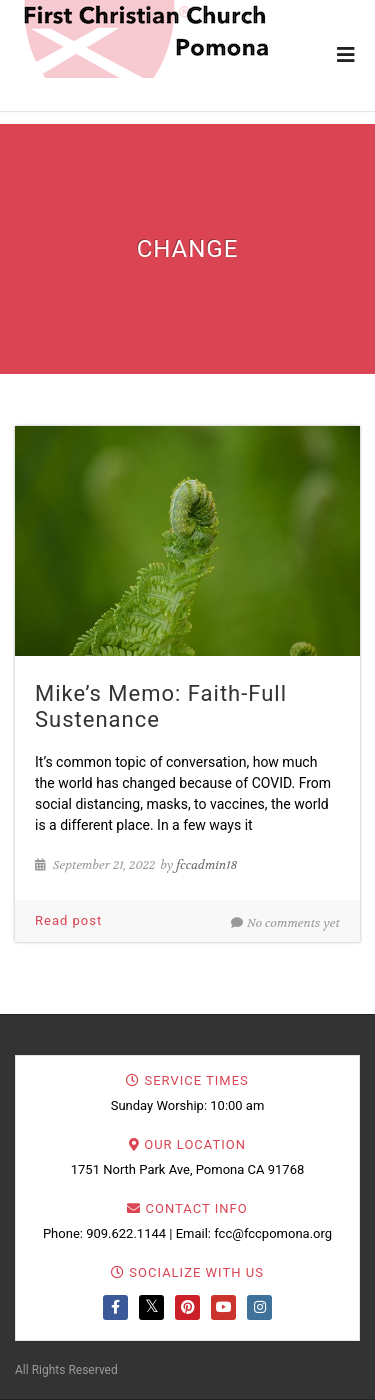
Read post (68, 920)
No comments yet (285, 923)
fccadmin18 (206, 865)
